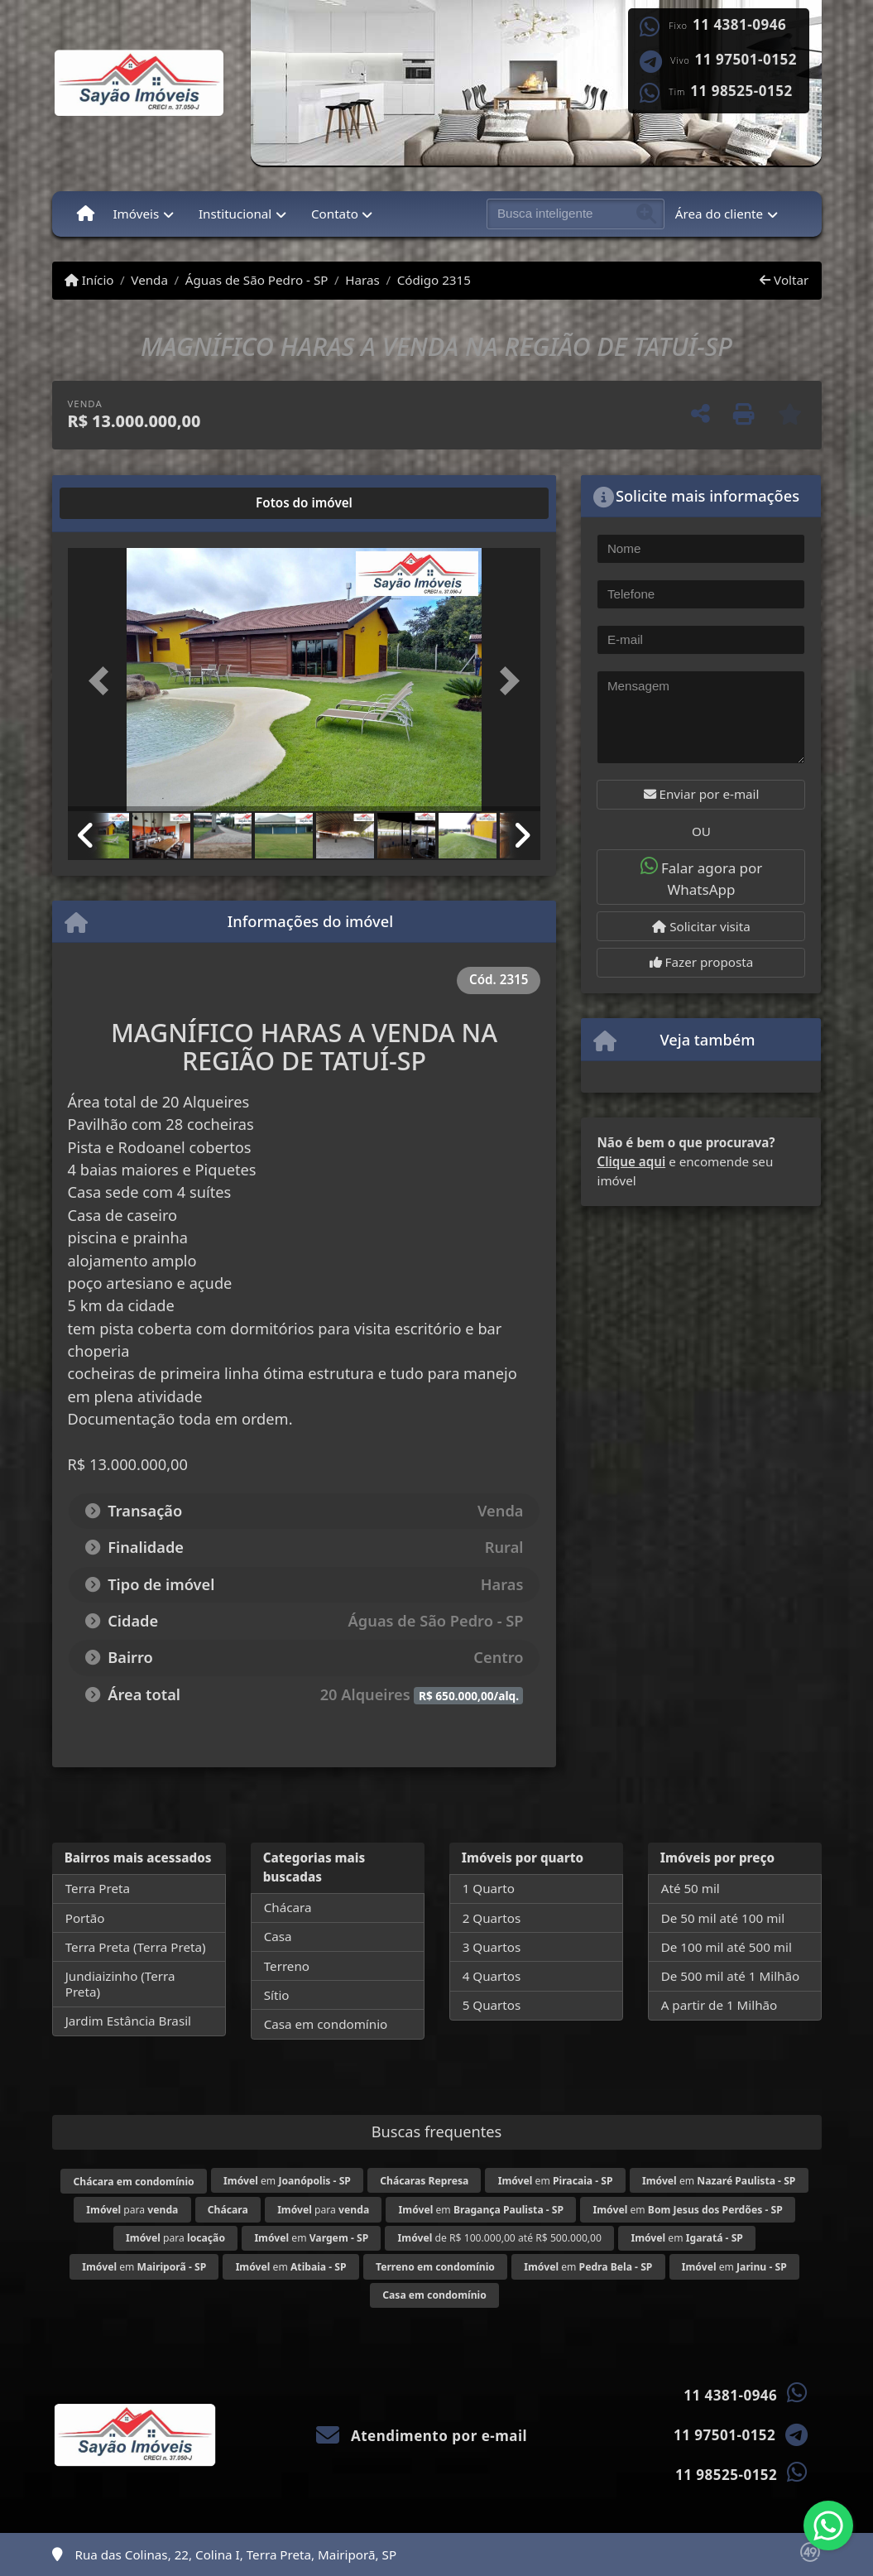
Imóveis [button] (136, 213)
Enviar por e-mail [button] (702, 794)
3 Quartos (492, 1947)
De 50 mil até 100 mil (722, 1918)
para (132, 2210)
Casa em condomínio (326, 2024)
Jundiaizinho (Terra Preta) (120, 1984)
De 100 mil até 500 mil (726, 1947)
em (287, 2181)
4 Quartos (492, 1976)
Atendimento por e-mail (421, 2435)
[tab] (120, 503)
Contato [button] (334, 213)
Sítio (277, 1995)
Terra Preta (97, 1888)
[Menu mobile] (85, 213)
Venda (149, 280)
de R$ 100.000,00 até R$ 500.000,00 (500, 2238)
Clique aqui (631, 1161)
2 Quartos (492, 1918)
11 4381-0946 (739, 25)
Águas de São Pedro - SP (257, 280)
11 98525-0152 (741, 91)
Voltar (784, 280)
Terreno (286, 1966)
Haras (362, 280)
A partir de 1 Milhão (719, 2005)
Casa (278, 1936)
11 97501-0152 (746, 59)
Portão (85, 1918)
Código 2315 (434, 280)
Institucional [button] (235, 213)
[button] (103, 681)
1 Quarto (489, 1888)
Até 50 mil (690, 1888)
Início (89, 280)
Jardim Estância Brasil (128, 2020)
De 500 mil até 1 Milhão (730, 1976)
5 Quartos (492, 2005)
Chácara (288, 1907)
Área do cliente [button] (719, 213)
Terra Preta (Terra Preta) (135, 1947)
